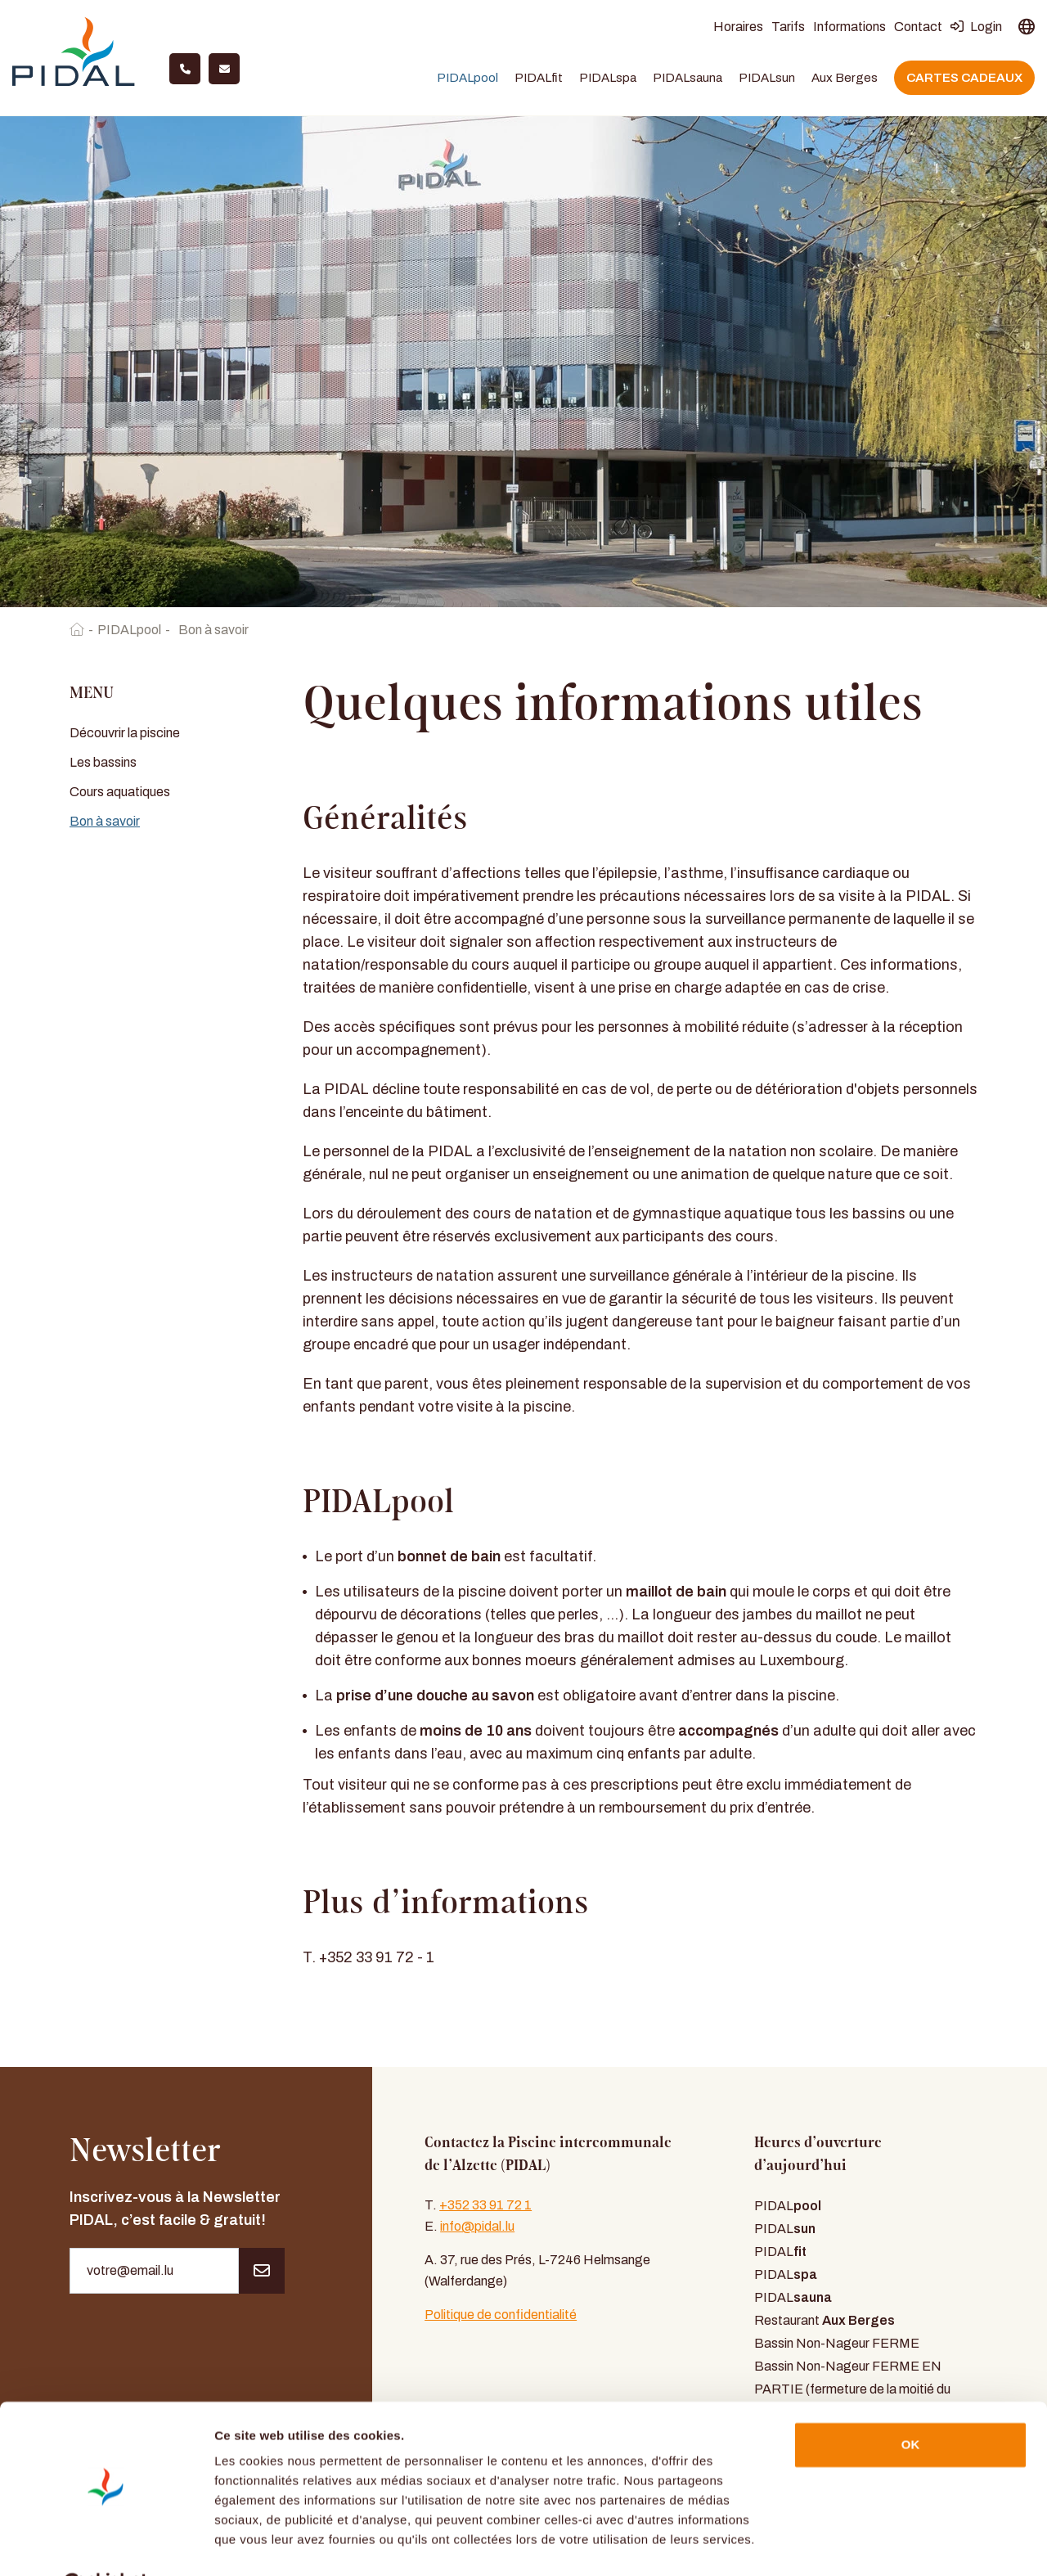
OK (910, 2404)
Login (976, 28)
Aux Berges (844, 79)
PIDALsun (767, 79)
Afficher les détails (269, 2544)
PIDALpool (467, 79)
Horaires (738, 28)
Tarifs (788, 28)
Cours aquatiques (120, 793)
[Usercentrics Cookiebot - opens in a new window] (105, 2544)
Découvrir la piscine (125, 734)
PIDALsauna (687, 79)
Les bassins (103, 764)
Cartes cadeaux (964, 79)
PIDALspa (607, 79)
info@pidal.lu (477, 2228)
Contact (918, 28)
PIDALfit (539, 79)
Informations (849, 28)
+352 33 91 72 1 (485, 2206)
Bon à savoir (105, 823)
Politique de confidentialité (501, 2316)
